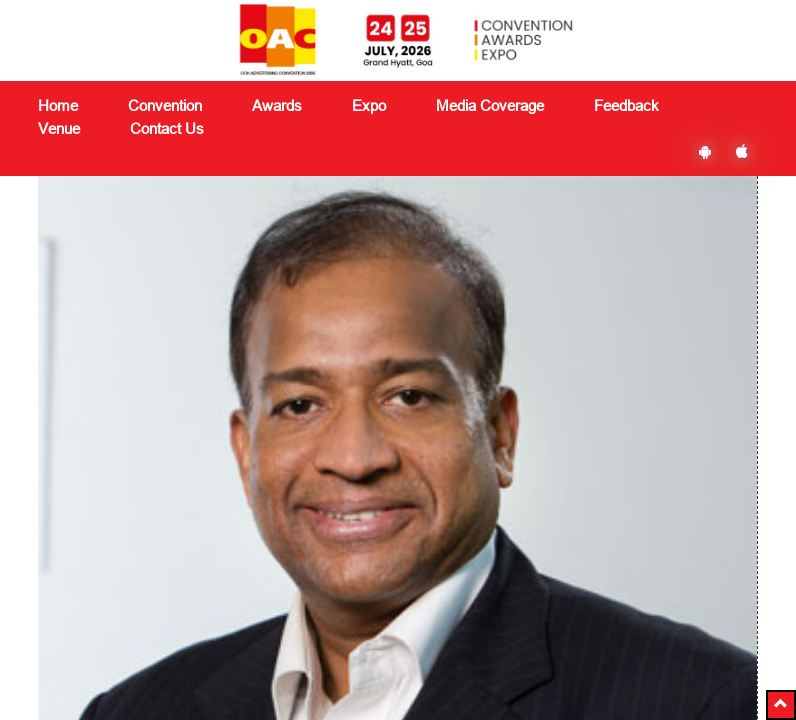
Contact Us (167, 128)
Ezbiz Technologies (578, 644)
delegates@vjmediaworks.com (150, 642)
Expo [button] (369, 105)
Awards (186, 513)
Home (58, 105)
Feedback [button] (626, 105)
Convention (199, 489)
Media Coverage (490, 105)
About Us (67, 469)
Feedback (319, 537)
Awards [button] (277, 105)
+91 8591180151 (127, 668)
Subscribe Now (617, 547)
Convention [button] (165, 105)
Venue (59, 128)
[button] (781, 705)
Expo (179, 537)
